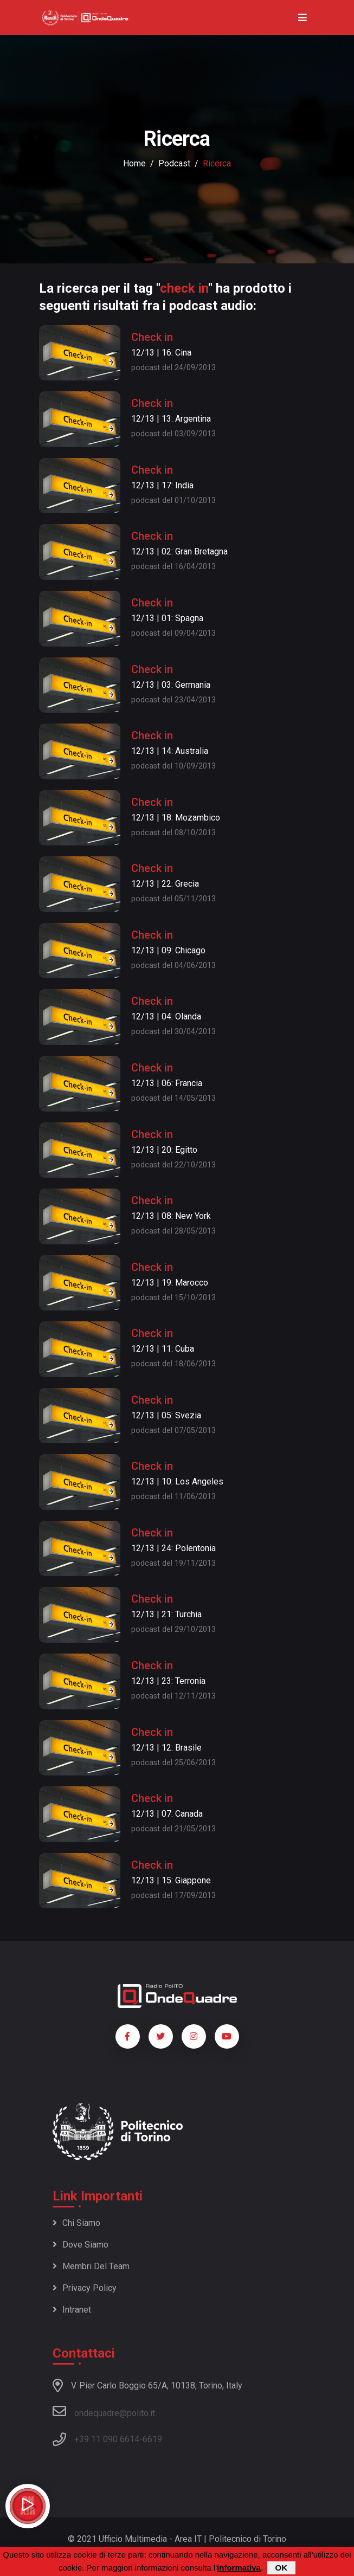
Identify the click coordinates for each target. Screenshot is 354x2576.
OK (281, 2568)
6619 (152, 2439)
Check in (152, 337)
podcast (174, 163)
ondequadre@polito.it (104, 2411)
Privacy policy (85, 2288)
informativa (239, 2568)
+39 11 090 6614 (106, 2439)
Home (134, 163)
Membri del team (91, 2266)
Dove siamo (80, 2244)
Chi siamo (76, 2223)
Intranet (72, 2309)
